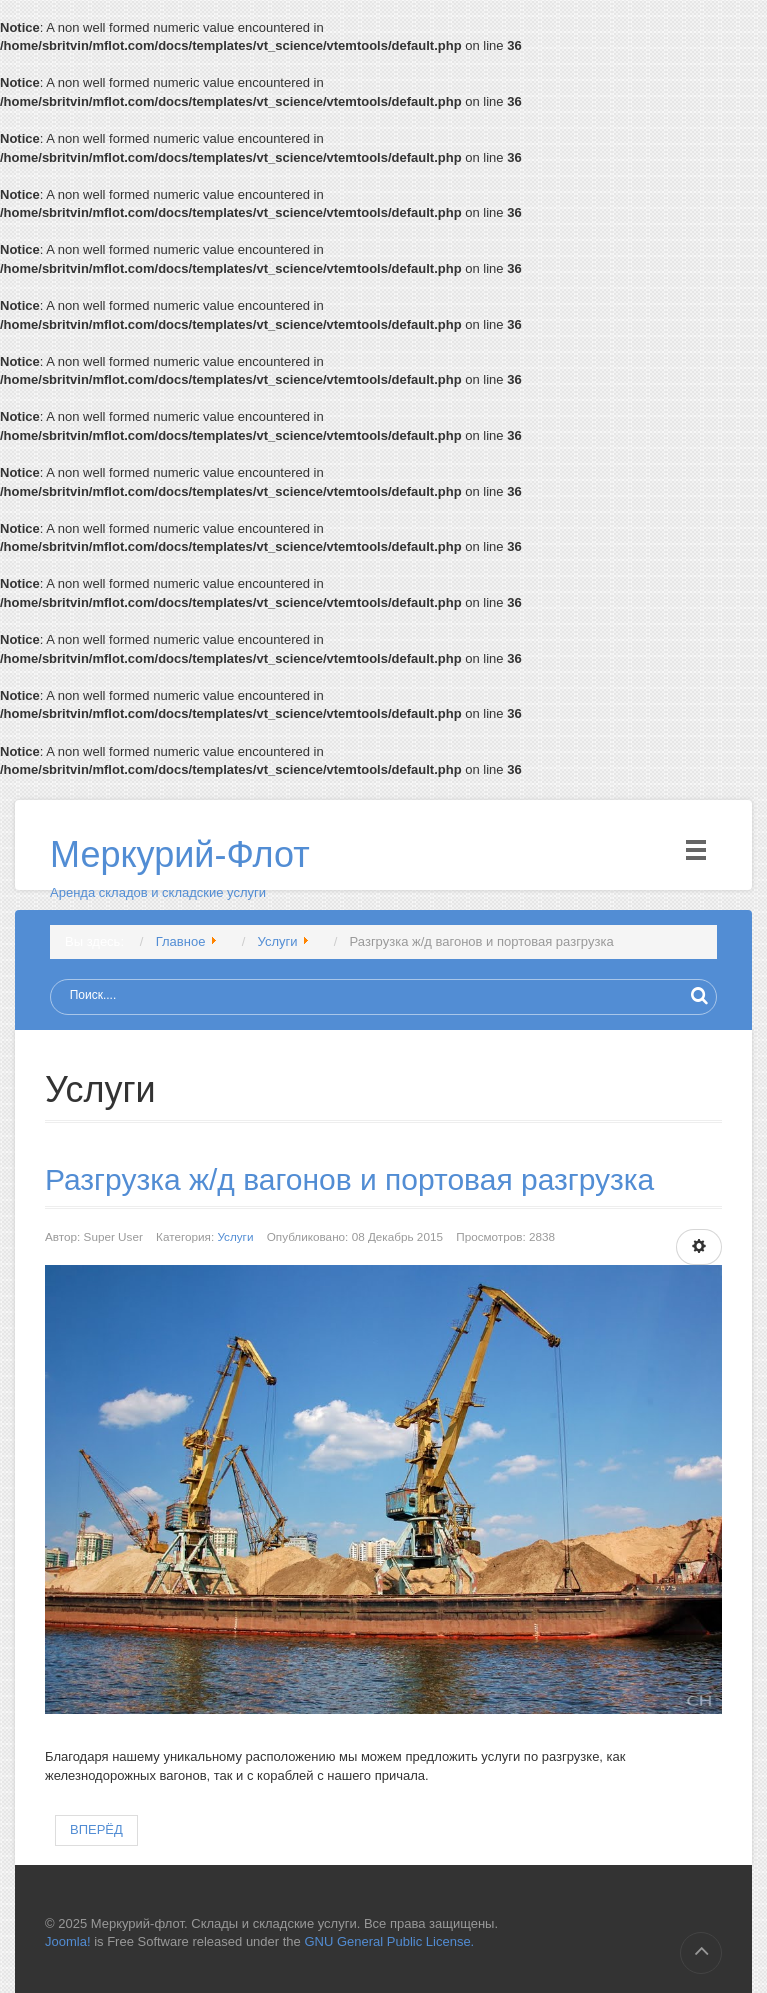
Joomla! (68, 1941)
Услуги (235, 1236)
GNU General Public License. (389, 1941)
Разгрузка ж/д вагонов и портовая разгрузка (349, 1179)
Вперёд (96, 1829)
